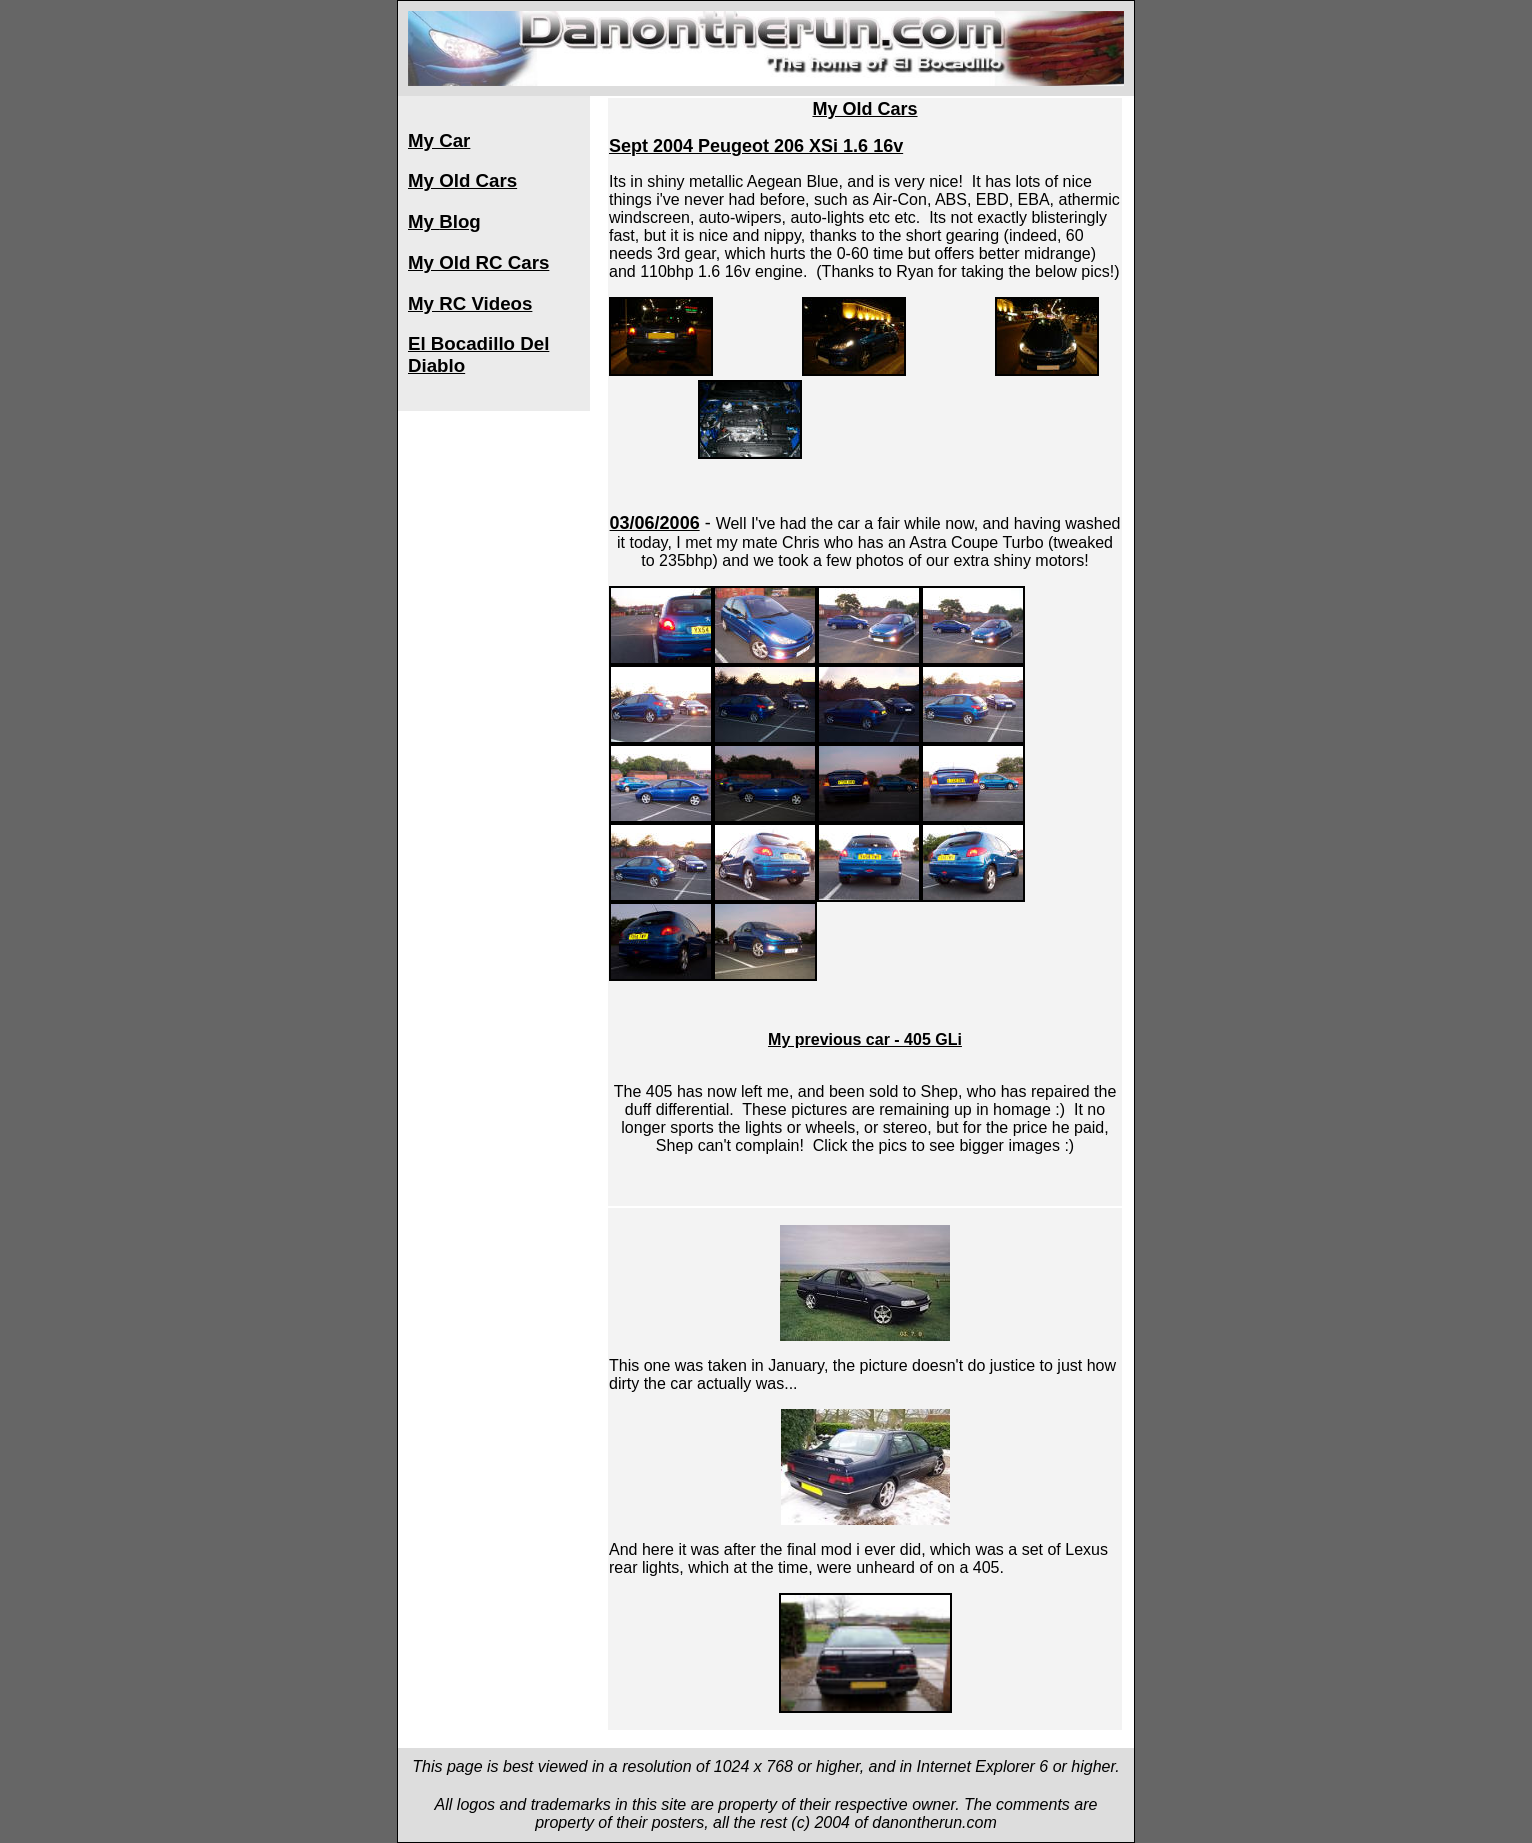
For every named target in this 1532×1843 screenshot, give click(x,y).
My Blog (444, 221)
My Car (439, 140)
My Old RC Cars (478, 262)
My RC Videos (470, 303)
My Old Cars (462, 180)
